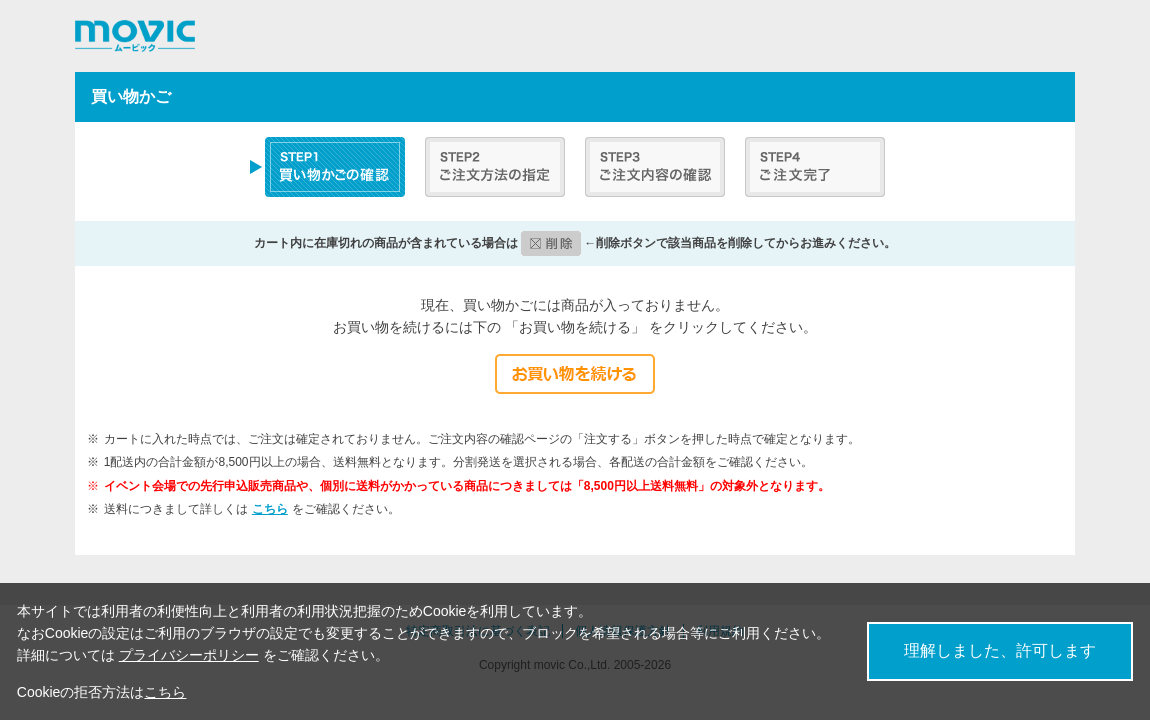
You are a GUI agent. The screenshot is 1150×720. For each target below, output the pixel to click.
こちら (270, 509)
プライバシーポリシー (189, 655)
